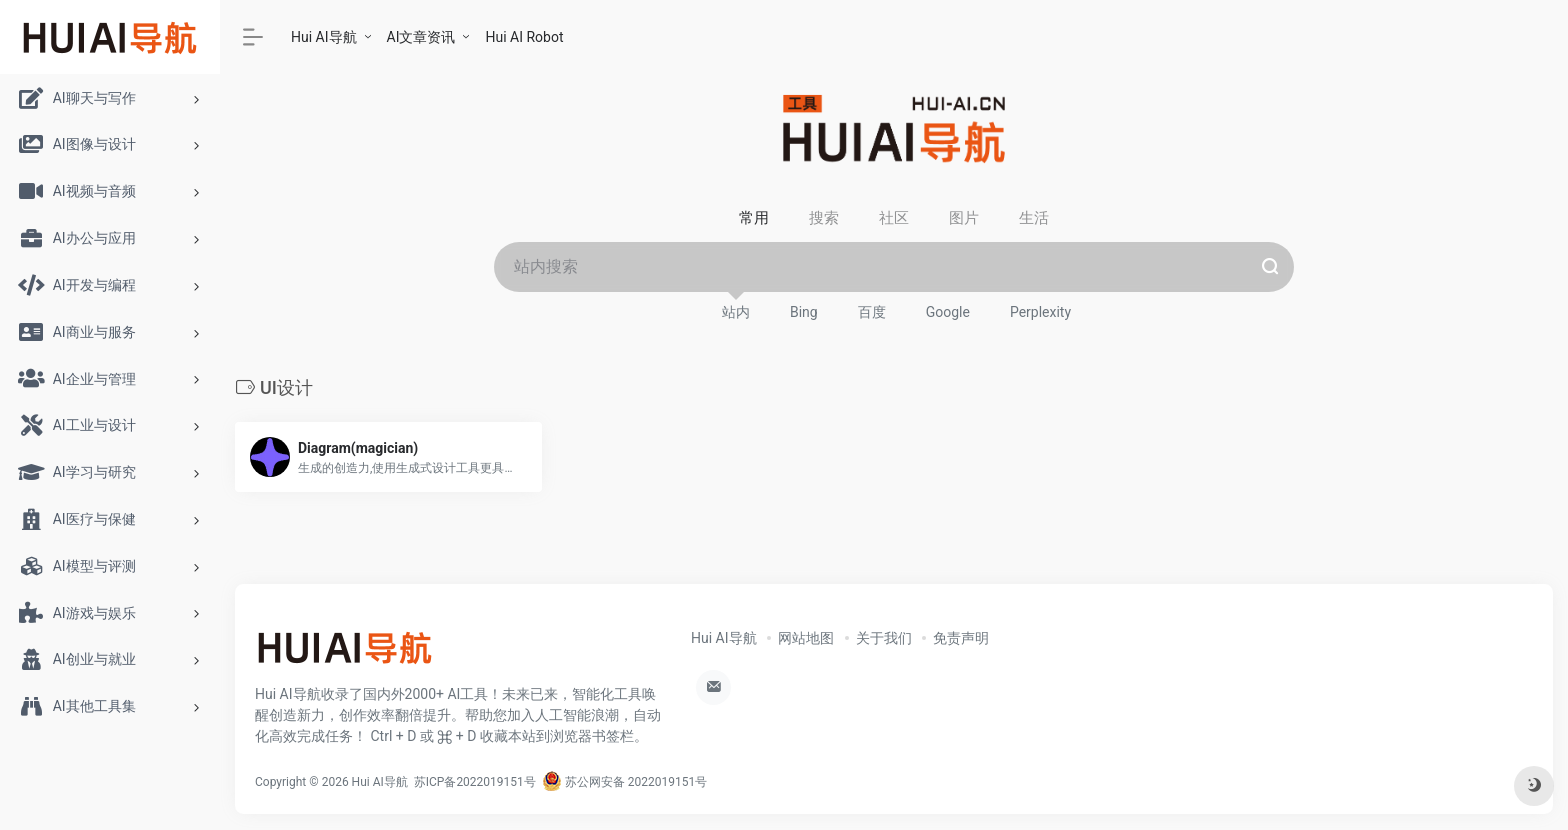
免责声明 (961, 638)
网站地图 (806, 638)
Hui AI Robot (524, 37)
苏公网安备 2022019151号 (624, 782)
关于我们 (884, 638)
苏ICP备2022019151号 (475, 782)
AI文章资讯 (421, 37)
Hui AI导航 (324, 37)
